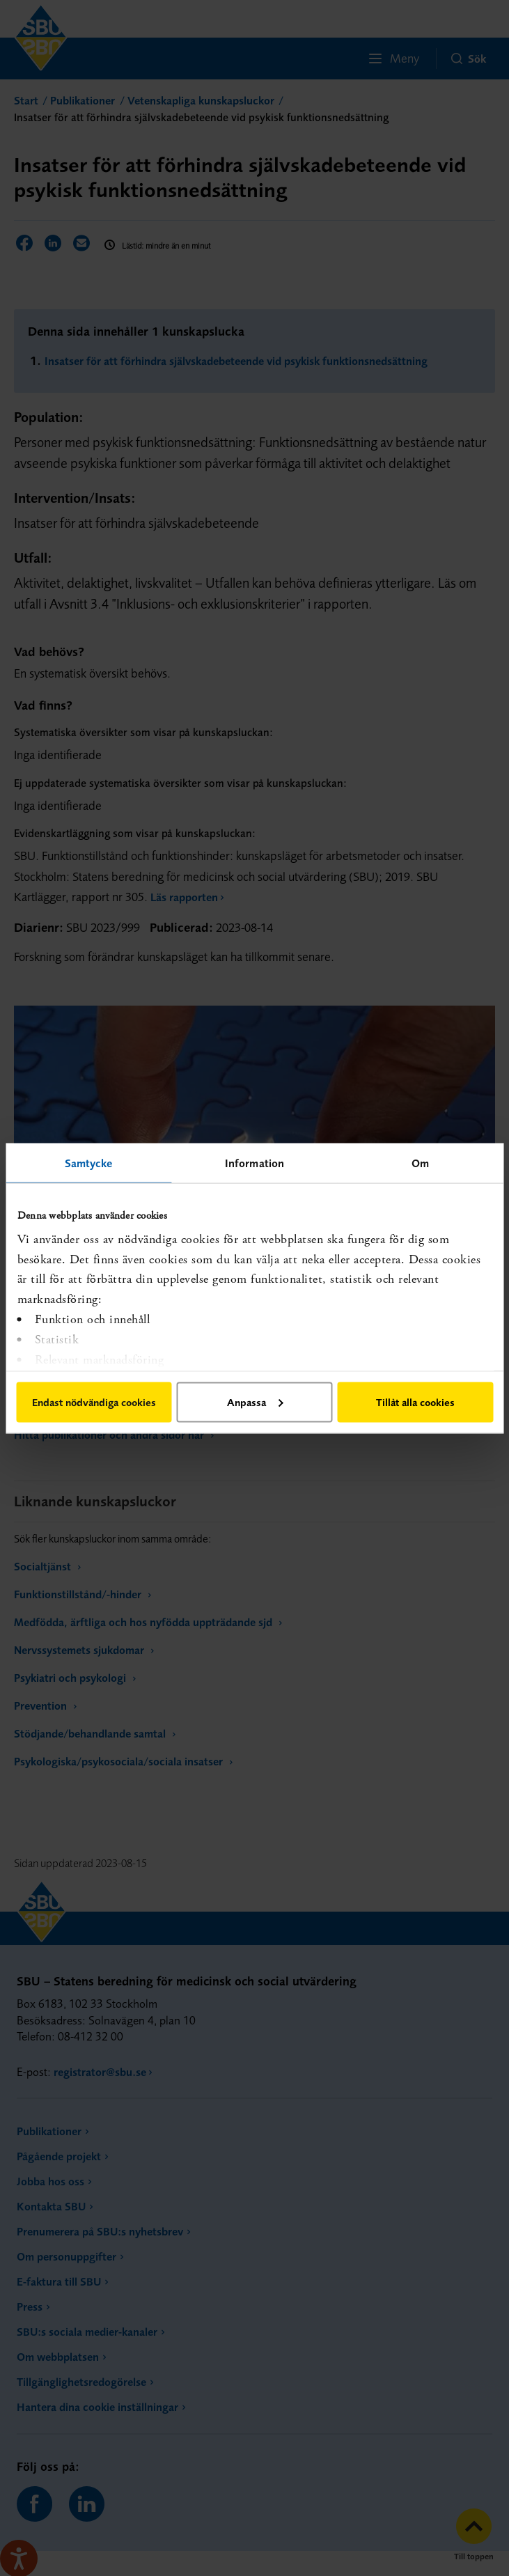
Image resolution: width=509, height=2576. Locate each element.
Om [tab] (420, 1162)
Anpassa (255, 1401)
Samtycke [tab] (89, 1162)
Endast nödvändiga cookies (94, 1401)
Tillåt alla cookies (415, 1401)
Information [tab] (254, 1162)
